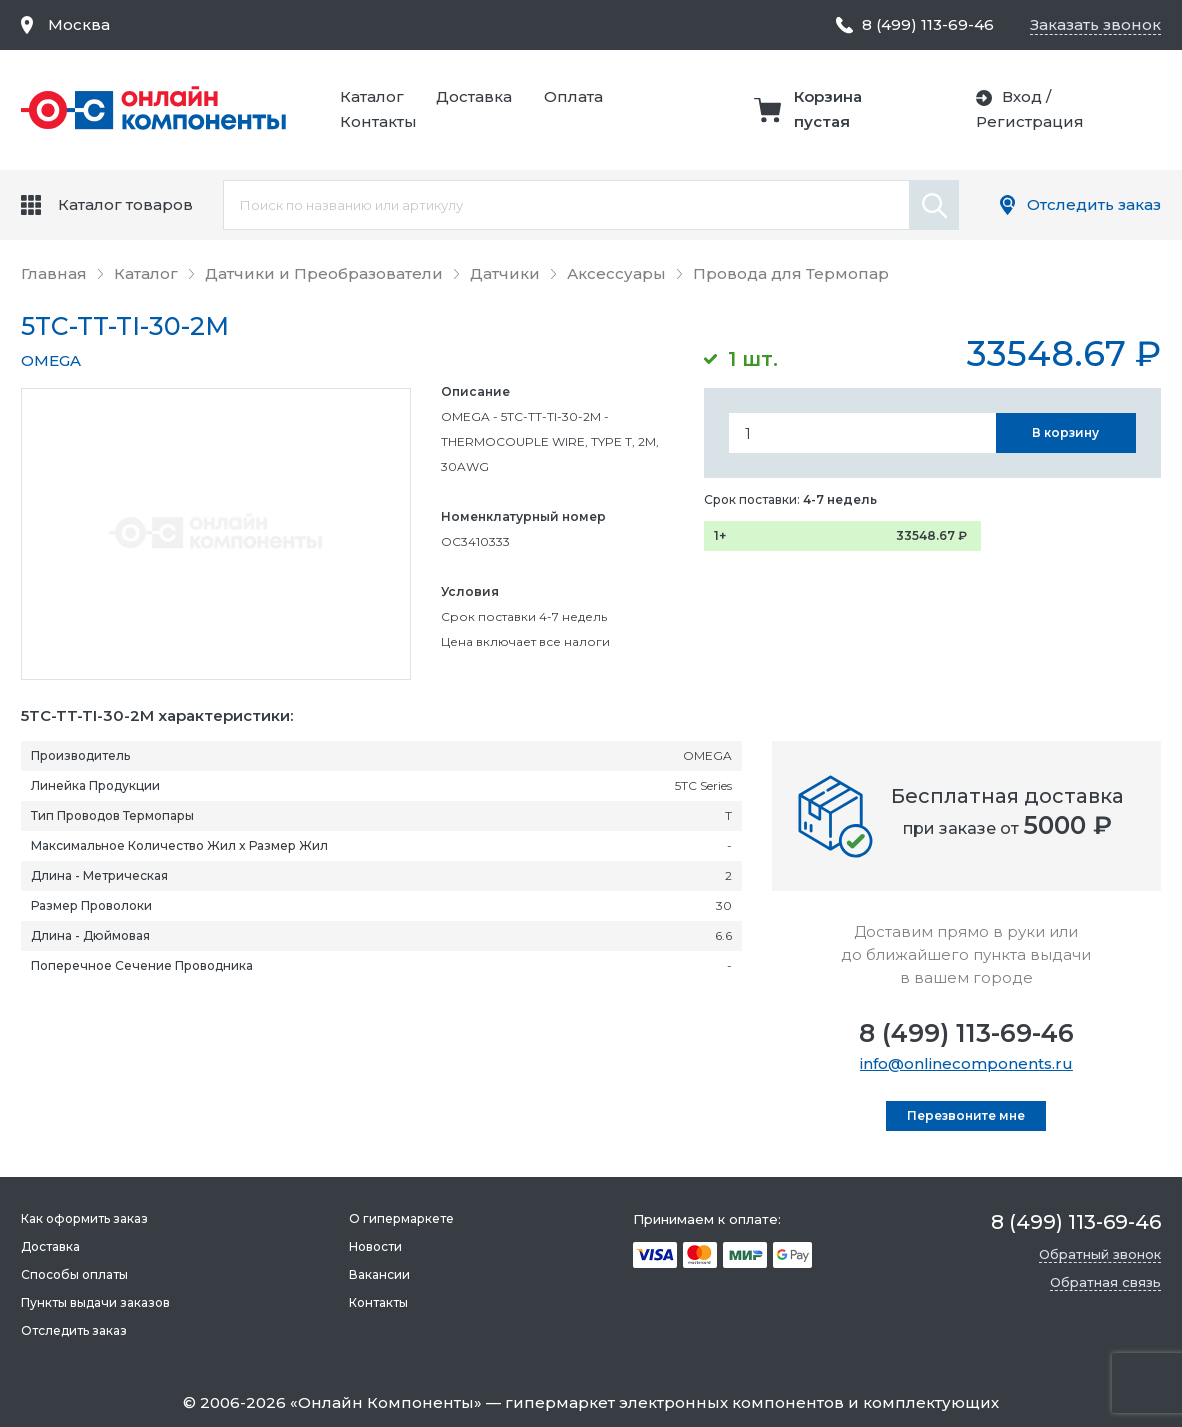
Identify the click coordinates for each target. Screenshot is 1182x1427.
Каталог (372, 96)
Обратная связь (1105, 1282)
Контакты (378, 121)
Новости (375, 1246)
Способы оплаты (74, 1274)
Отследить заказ (1094, 204)
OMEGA (51, 360)
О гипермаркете (401, 1218)
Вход (1022, 96)
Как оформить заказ (84, 1218)
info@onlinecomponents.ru (966, 1063)
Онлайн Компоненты (386, 1402)
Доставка (474, 96)
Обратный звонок (1100, 1254)
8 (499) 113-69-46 (966, 1033)
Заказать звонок (1095, 24)
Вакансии (379, 1274)
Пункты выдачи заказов (95, 1302)
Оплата (573, 96)
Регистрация (1030, 121)
